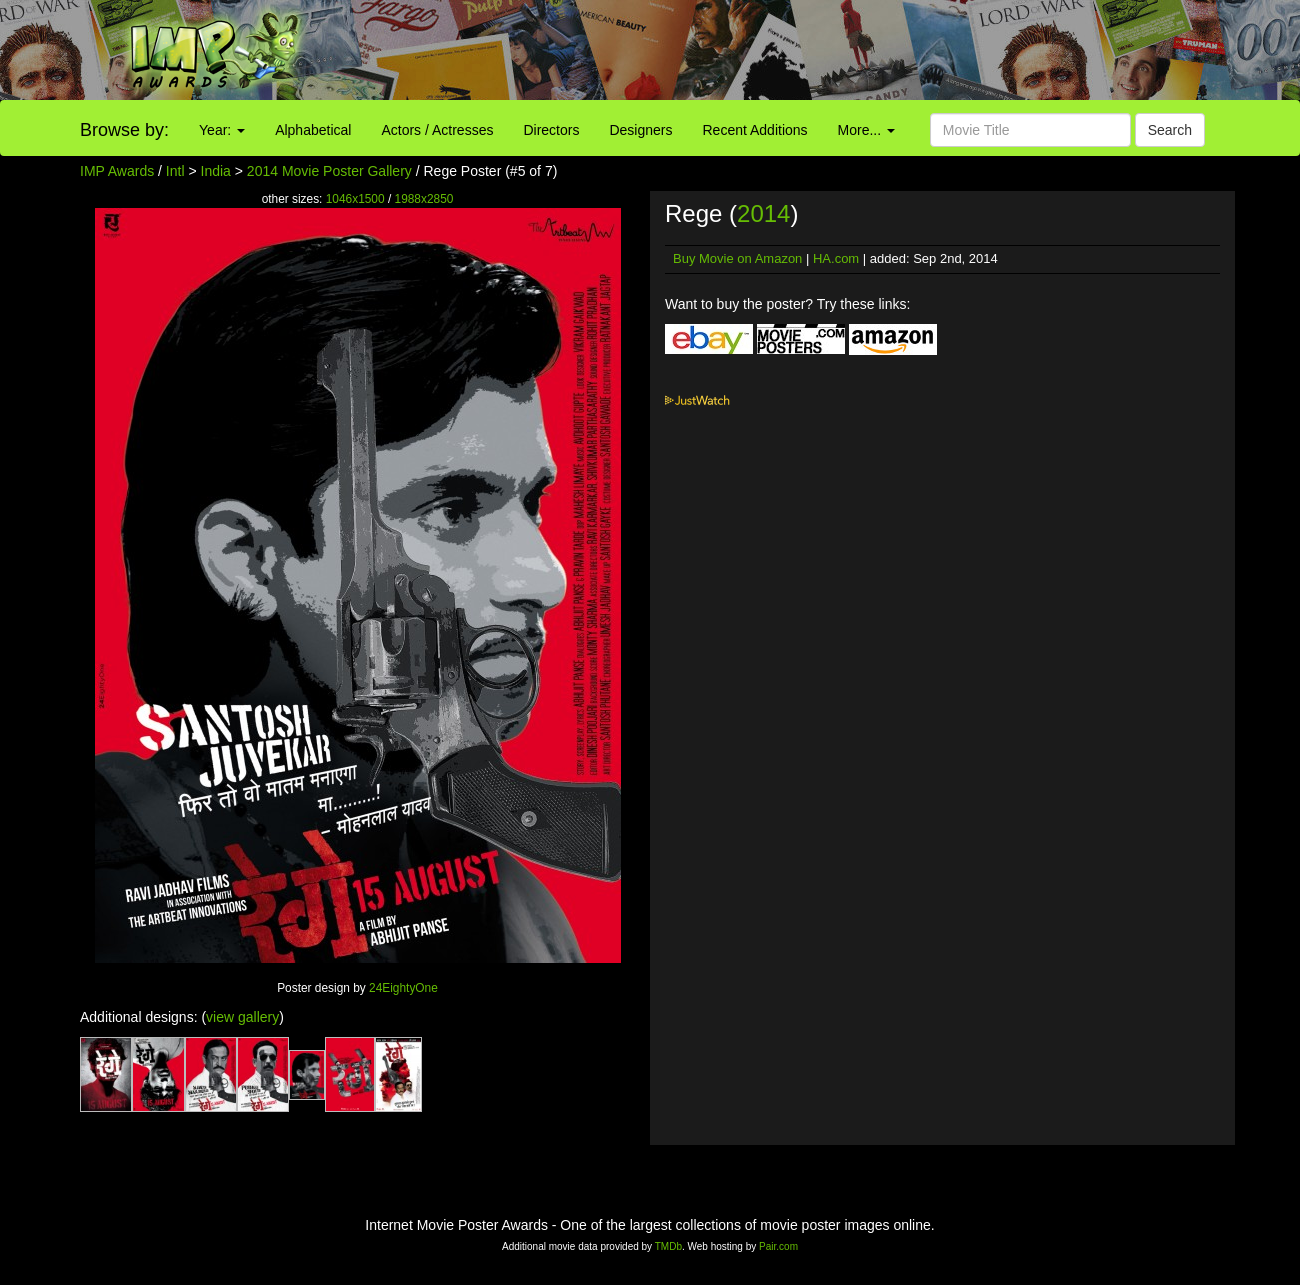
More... (866, 130)
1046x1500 (355, 199)
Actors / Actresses (437, 130)
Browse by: (124, 130)
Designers (640, 130)
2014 (763, 213)
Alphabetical (313, 130)
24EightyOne (403, 988)
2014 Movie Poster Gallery (329, 171)
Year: (222, 130)
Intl (175, 171)
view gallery (242, 1017)
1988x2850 (424, 199)
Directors (551, 130)
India (216, 171)
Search (1170, 130)
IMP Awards (117, 171)
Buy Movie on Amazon (737, 258)
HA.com (836, 258)
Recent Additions (755, 130)
